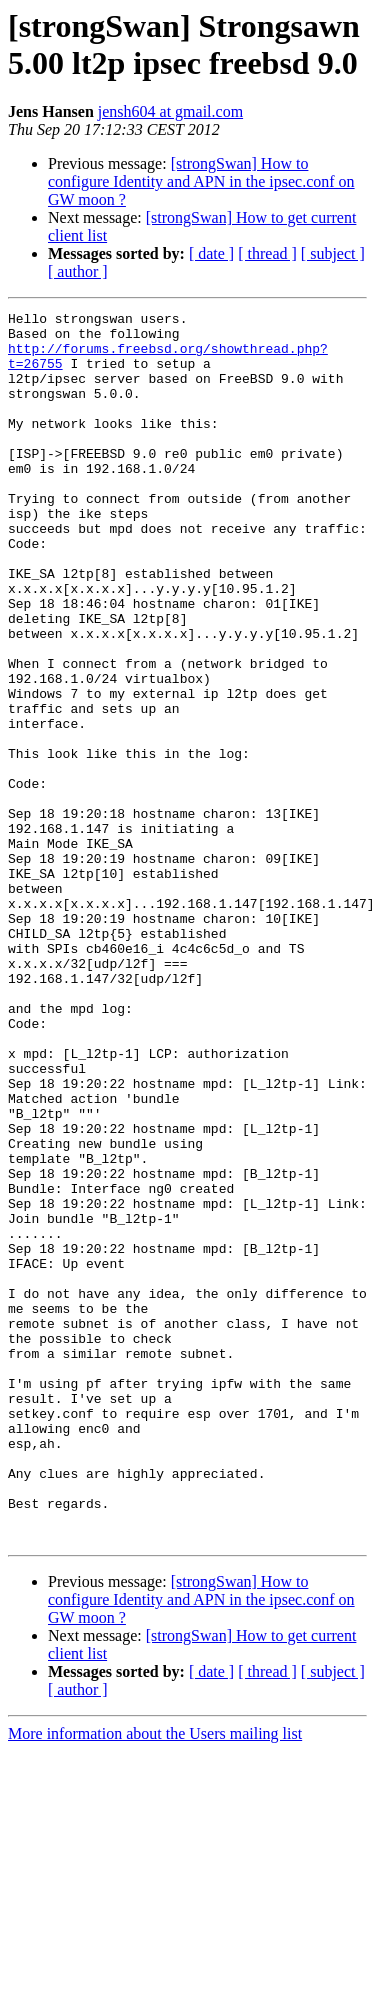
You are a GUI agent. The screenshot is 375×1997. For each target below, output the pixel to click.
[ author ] (78, 271)
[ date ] (211, 253)
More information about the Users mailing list (155, 1979)
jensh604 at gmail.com (170, 111)
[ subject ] (333, 253)
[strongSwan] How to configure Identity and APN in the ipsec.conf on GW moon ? (201, 181)
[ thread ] (267, 253)
